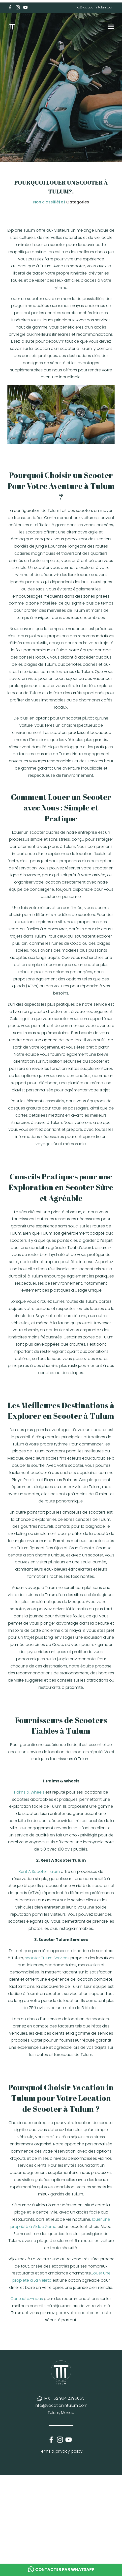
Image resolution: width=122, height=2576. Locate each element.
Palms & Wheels (29, 1792)
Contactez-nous (26, 2298)
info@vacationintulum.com (94, 7)
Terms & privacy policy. (61, 2451)
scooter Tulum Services (47, 1958)
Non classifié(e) (49, 202)
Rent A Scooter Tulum (39, 1871)
